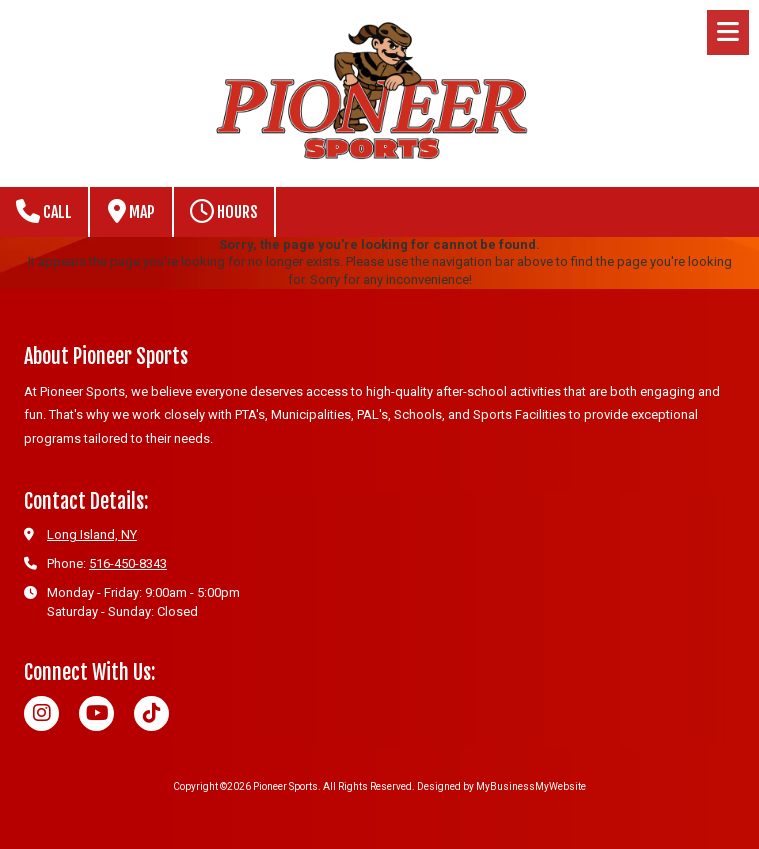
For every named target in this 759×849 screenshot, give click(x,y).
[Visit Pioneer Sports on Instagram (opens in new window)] (41, 713)
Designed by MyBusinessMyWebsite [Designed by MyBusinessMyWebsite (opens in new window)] (501, 786)
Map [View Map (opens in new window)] (131, 211)
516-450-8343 (128, 563)
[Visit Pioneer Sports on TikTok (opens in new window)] (151, 713)
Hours (224, 211)
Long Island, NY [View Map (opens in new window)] (92, 534)
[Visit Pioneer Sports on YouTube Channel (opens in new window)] (96, 713)
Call (44, 211)
